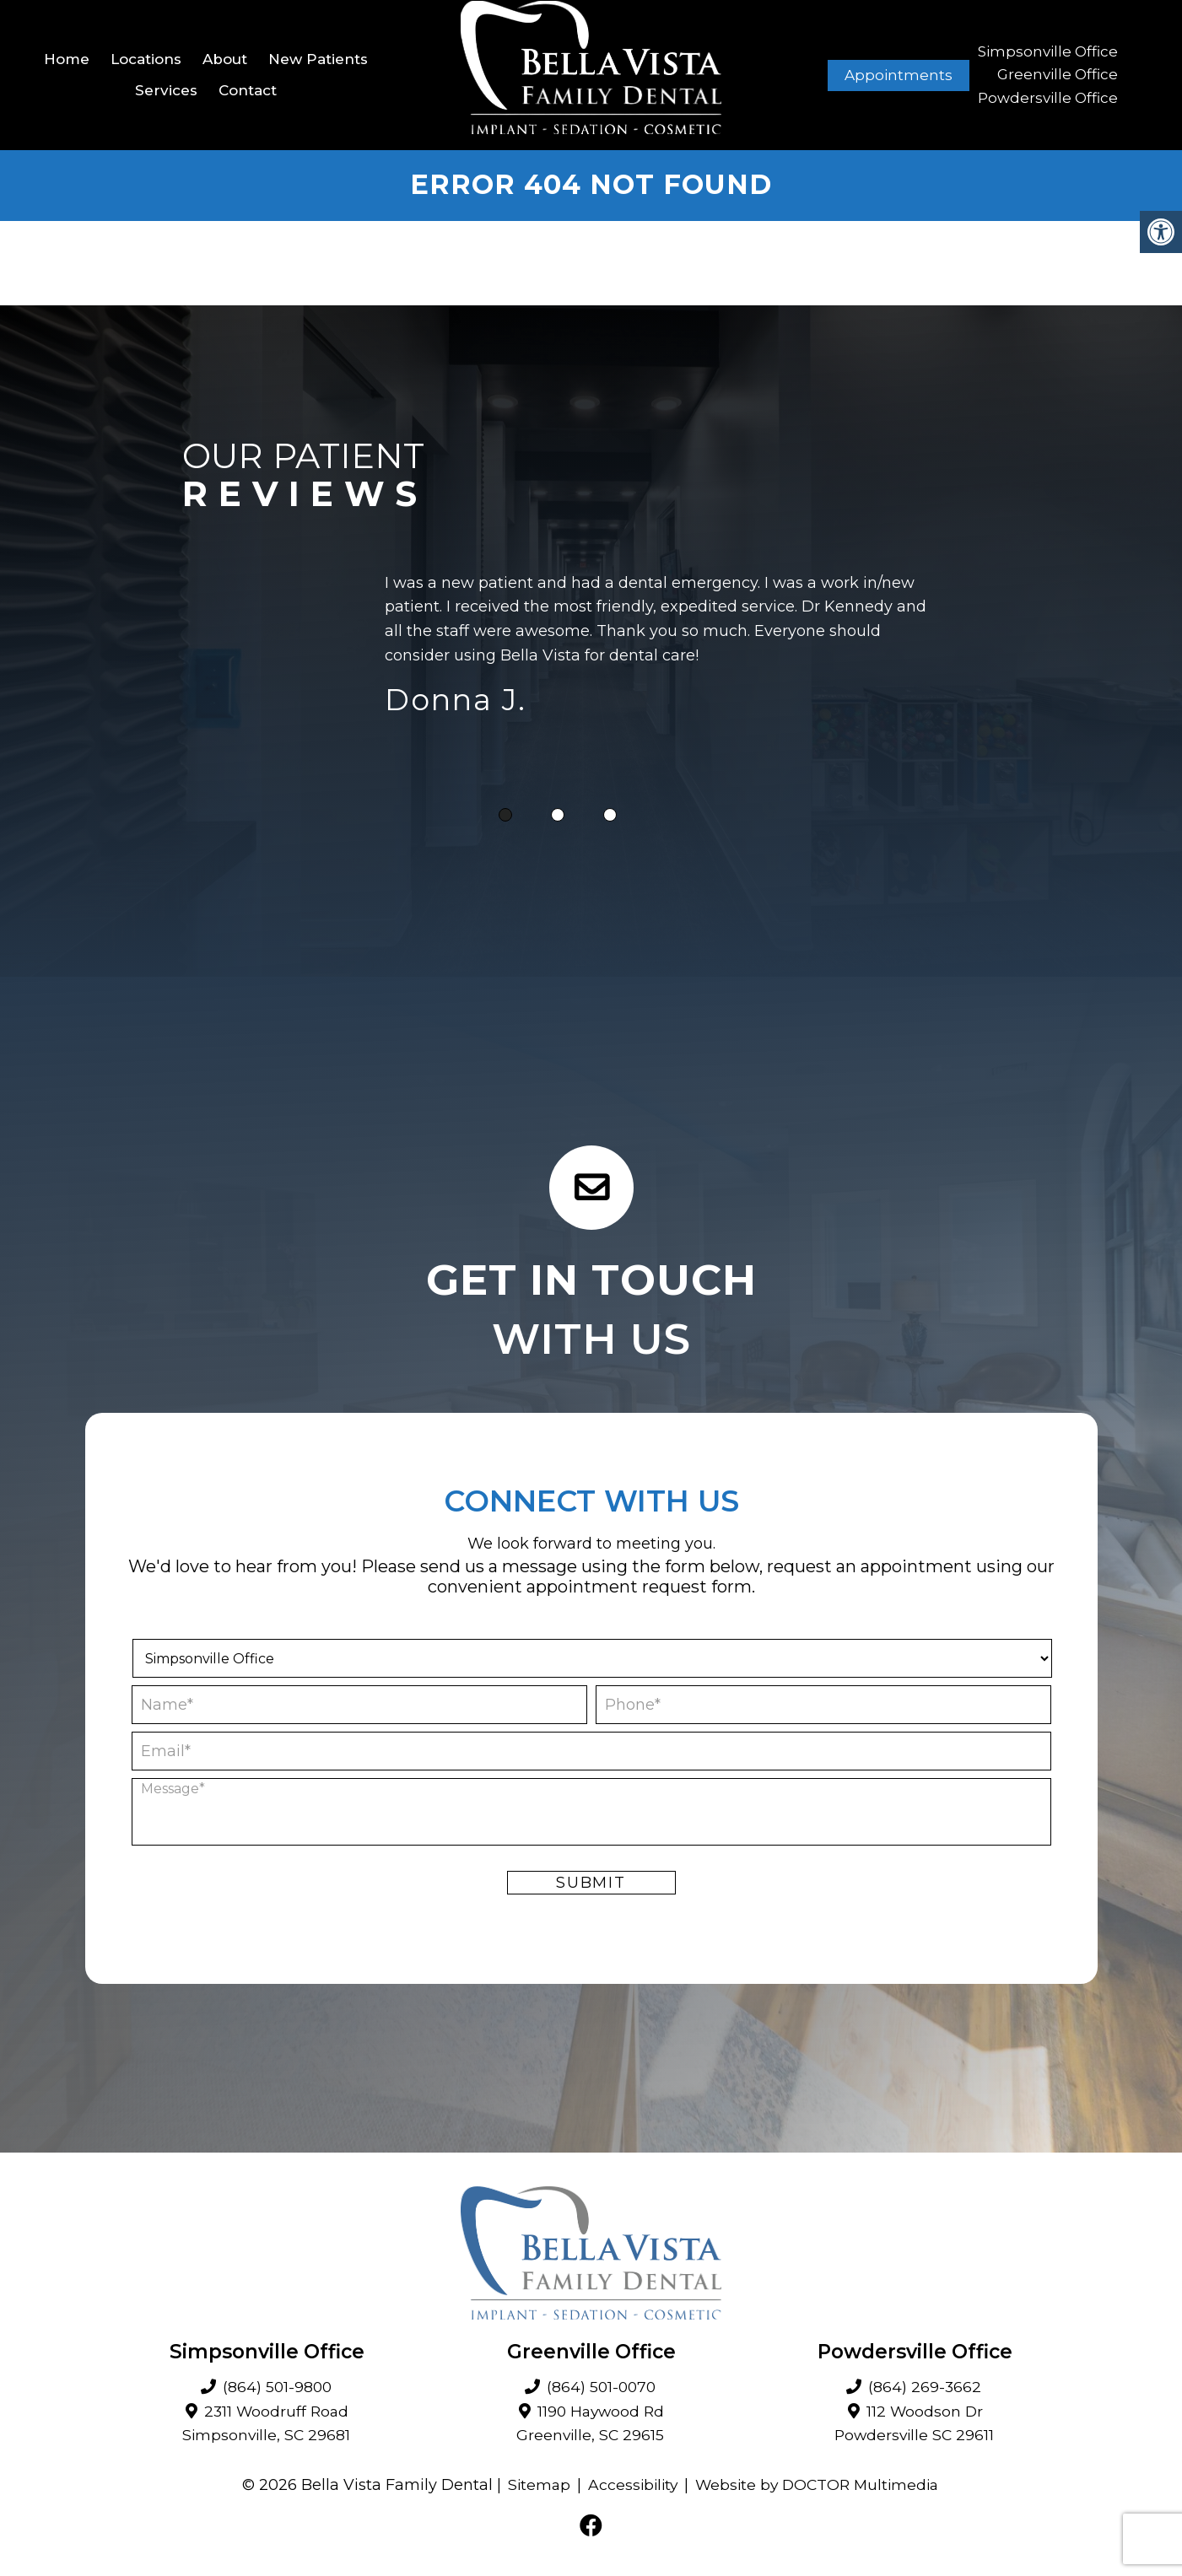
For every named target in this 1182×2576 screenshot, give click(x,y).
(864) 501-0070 (601, 2388)
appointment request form (639, 1587)
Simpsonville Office (1048, 52)
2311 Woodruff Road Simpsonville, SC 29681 (266, 2424)
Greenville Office (1057, 74)
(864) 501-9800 (276, 2388)
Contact (248, 90)
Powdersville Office (1048, 98)
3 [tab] (610, 815)
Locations (146, 59)
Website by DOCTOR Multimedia (819, 2485)
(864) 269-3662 (925, 2388)
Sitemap (533, 2485)
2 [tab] (557, 815)
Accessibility (629, 2485)
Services (166, 90)
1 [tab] (505, 815)
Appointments (899, 75)
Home (66, 59)
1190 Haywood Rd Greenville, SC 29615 (590, 2424)
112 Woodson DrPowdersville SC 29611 (914, 2424)
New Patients (318, 59)
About (224, 59)
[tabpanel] (663, 649)
